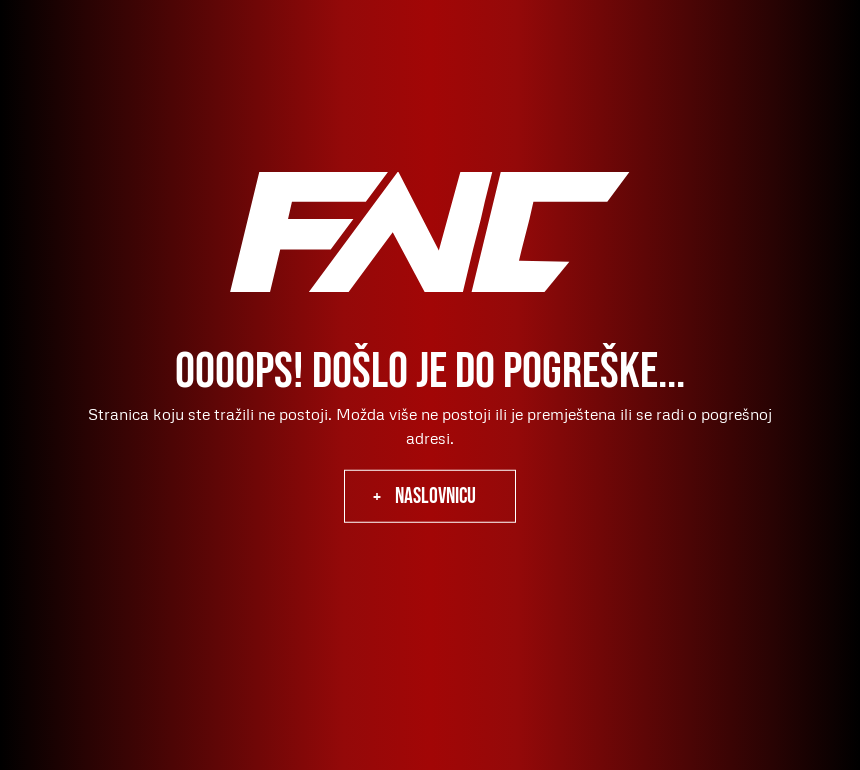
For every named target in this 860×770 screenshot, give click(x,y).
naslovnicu (435, 496)
